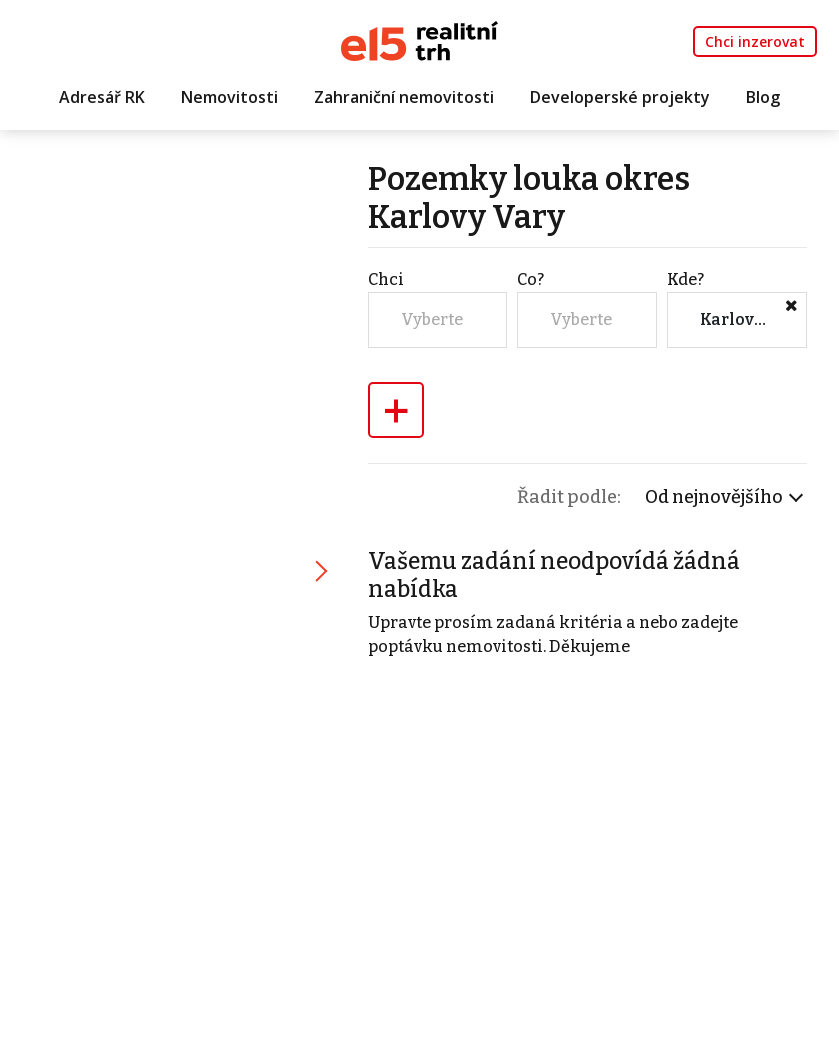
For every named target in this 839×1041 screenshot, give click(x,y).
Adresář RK (102, 97)
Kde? (685, 279)
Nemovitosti (229, 97)
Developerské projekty (620, 97)
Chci (386, 279)
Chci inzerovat (755, 41)
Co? (530, 279)
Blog (763, 97)
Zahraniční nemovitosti (404, 97)
